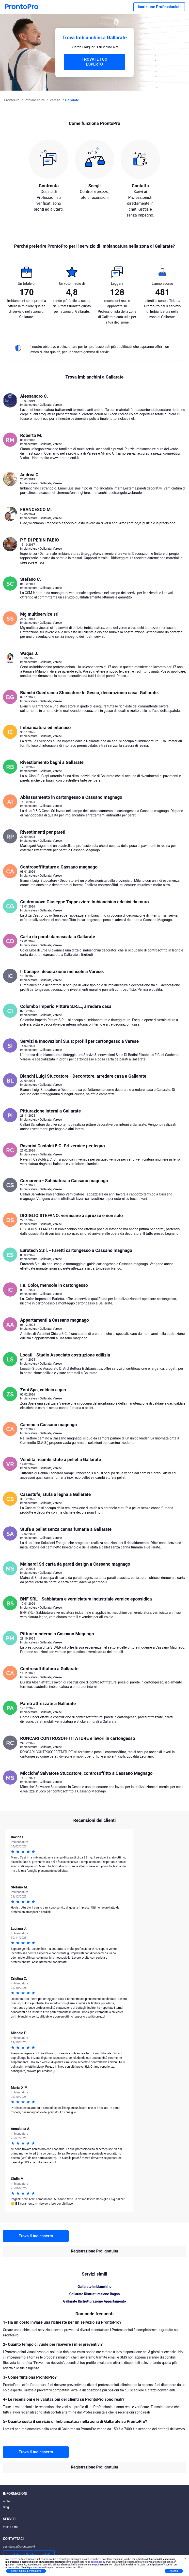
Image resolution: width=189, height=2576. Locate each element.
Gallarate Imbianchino (94, 2287)
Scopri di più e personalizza (26, 2571)
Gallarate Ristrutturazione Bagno (94, 2294)
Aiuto (6, 2501)
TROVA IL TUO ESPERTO (94, 62)
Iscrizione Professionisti (159, 6)
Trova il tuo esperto (36, 2236)
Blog (6, 2507)
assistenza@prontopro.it (19, 2546)
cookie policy (98, 2562)
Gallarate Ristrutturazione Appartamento (94, 2301)
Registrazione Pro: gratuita (94, 2251)
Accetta (174, 2571)
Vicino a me (10, 2527)
